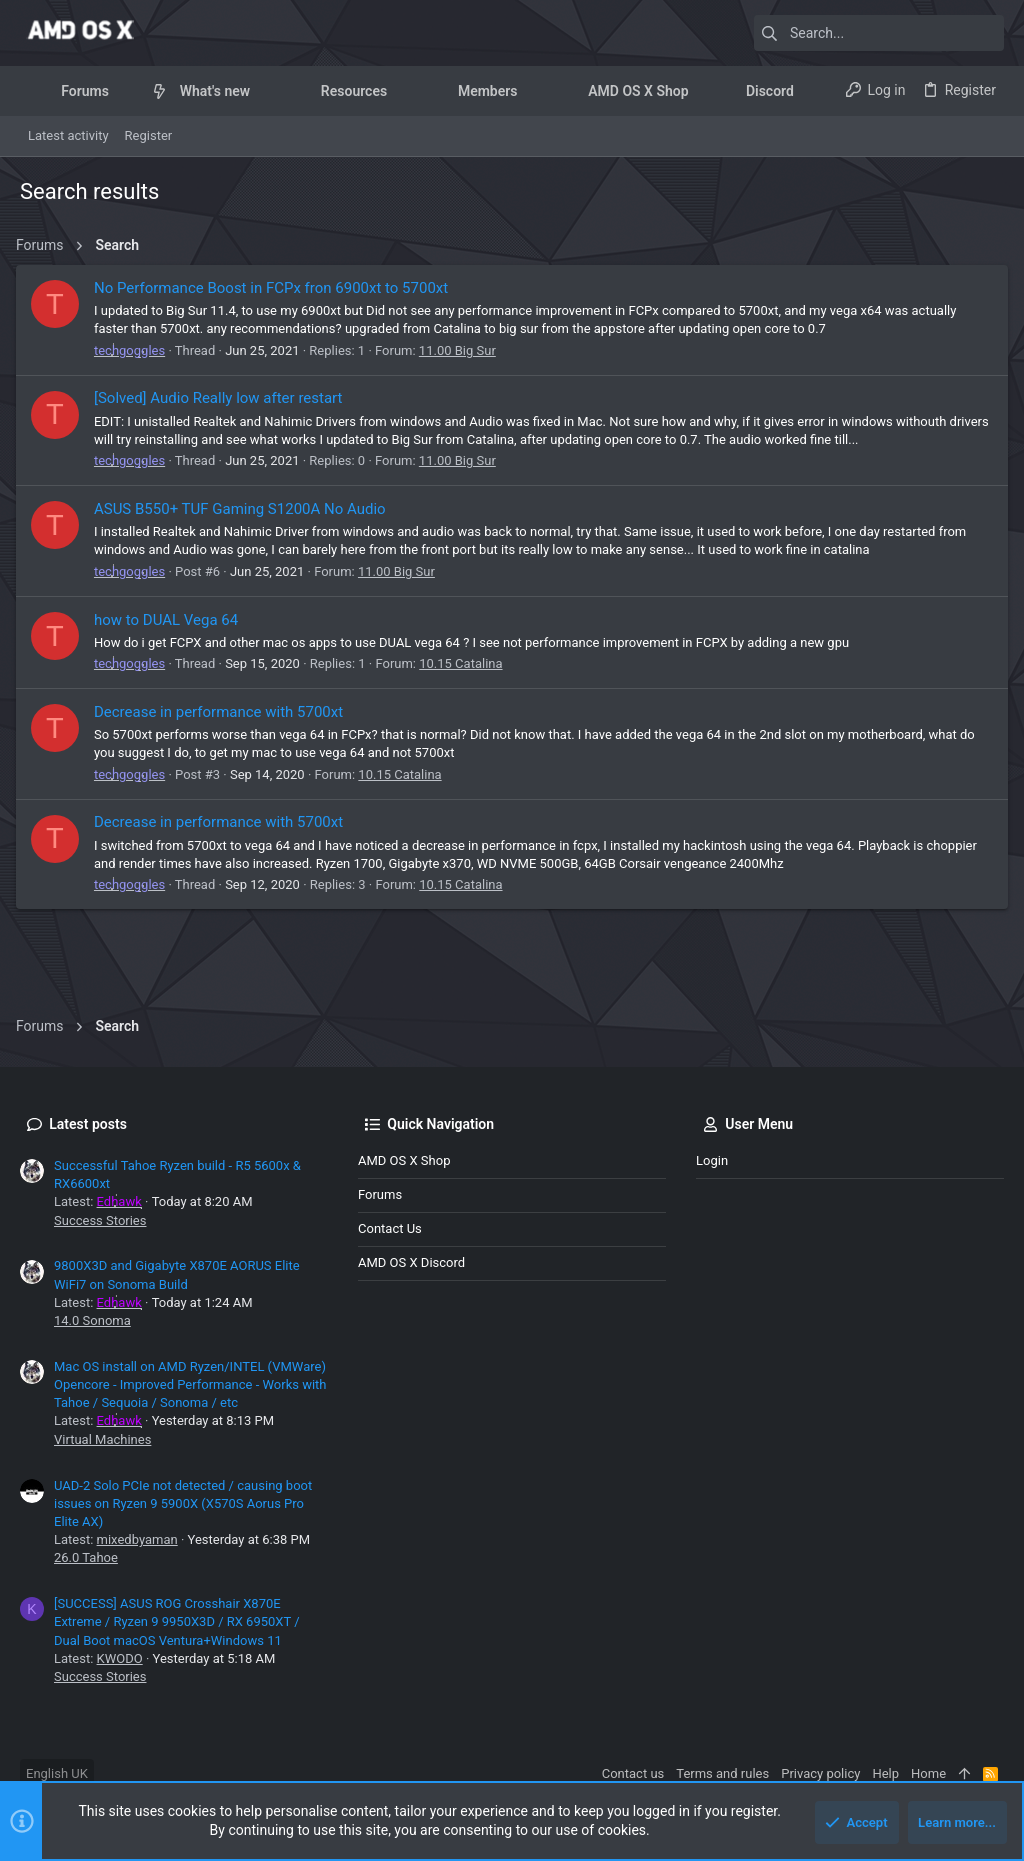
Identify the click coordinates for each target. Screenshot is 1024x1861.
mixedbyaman (137, 1539)
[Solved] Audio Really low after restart (222, 398)
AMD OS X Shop (404, 1160)
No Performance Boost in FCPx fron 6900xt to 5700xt (275, 288)
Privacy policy (820, 1773)
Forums (380, 1194)
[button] (124, 91)
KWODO (120, 1658)
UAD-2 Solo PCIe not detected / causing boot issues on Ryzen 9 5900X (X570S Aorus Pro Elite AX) (183, 1503)
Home (928, 1773)
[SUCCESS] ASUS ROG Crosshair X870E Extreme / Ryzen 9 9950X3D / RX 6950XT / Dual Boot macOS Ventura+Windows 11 (177, 1621)
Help (885, 1773)
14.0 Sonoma (92, 1320)
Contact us (390, 1228)
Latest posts (88, 1124)
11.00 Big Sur (461, 350)
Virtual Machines (102, 1439)
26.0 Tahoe (86, 1557)
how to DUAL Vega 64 (170, 620)
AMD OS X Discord (411, 1262)
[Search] (879, 33)
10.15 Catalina (464, 663)
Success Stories (100, 1220)
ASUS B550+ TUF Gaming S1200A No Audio (244, 509)
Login (712, 1160)
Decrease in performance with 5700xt (222, 712)
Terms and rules (722, 1773)
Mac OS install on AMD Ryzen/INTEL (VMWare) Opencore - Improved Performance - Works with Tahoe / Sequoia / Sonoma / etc (190, 1384)
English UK (57, 1773)
